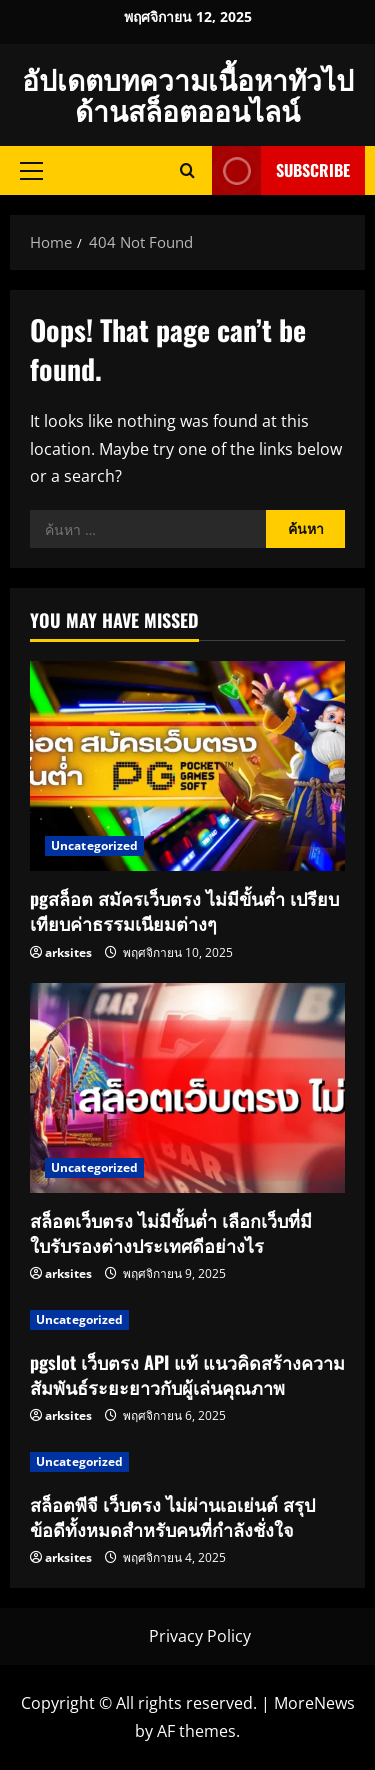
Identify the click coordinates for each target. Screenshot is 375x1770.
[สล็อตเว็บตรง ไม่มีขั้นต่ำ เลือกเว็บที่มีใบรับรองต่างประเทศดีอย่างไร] (187, 1088)
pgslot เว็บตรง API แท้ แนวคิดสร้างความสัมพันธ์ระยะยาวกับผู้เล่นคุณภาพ (187, 1374)
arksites (68, 952)
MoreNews (314, 1703)
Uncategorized (94, 845)
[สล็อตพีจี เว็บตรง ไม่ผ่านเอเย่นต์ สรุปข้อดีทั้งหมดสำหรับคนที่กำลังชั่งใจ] (187, 1462)
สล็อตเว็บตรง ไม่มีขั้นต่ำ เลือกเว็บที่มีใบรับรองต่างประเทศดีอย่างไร (171, 1232)
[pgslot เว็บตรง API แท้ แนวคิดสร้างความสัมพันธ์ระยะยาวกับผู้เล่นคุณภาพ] (187, 1320)
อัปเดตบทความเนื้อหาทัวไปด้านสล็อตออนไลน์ (188, 94)
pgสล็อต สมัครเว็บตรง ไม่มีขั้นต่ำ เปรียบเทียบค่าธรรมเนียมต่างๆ (184, 910)
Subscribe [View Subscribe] (281, 170)
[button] (31, 170)
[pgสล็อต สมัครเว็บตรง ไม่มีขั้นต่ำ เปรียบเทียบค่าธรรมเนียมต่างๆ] (187, 766)
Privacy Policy (200, 1636)
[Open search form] (187, 170)
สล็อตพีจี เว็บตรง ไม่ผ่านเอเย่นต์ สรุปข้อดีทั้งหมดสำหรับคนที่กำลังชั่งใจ (172, 1516)
